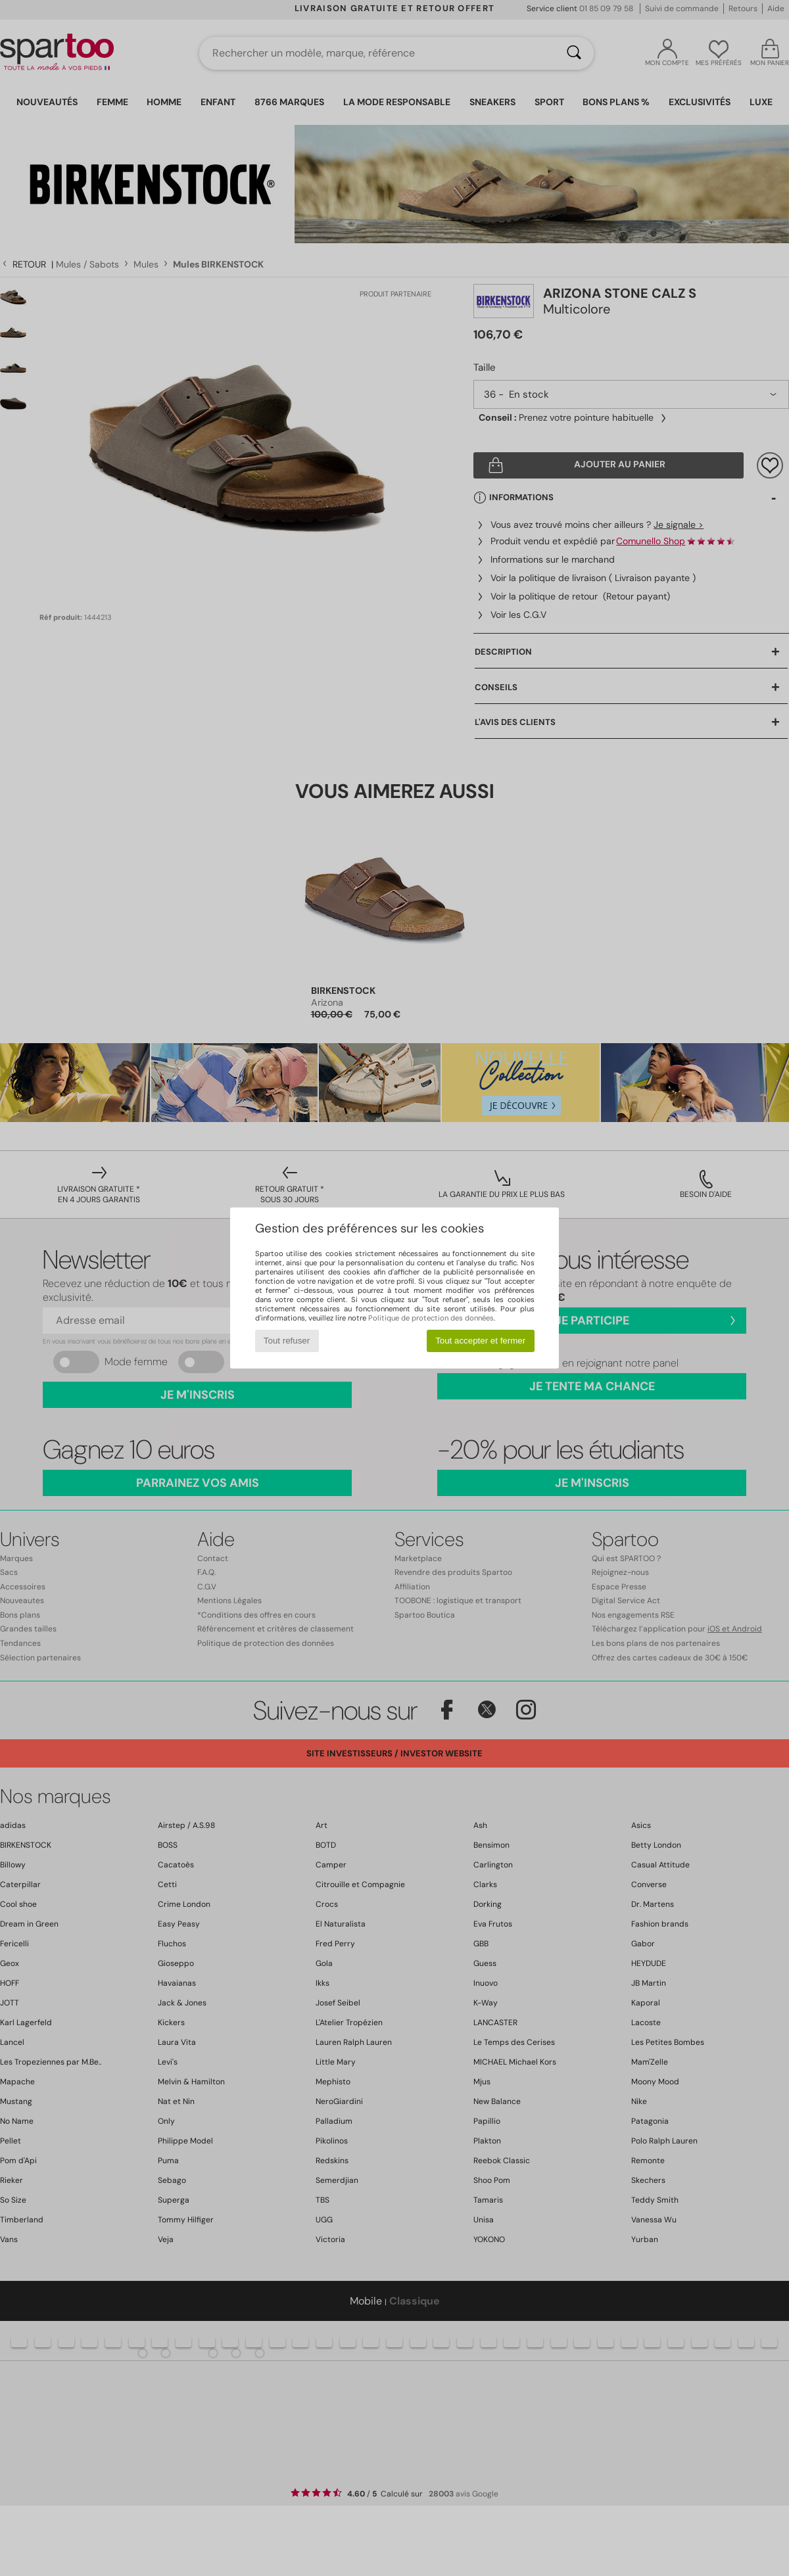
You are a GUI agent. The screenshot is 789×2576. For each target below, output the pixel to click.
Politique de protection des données (431, 1318)
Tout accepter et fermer (480, 1341)
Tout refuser (287, 1341)
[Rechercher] (574, 53)
